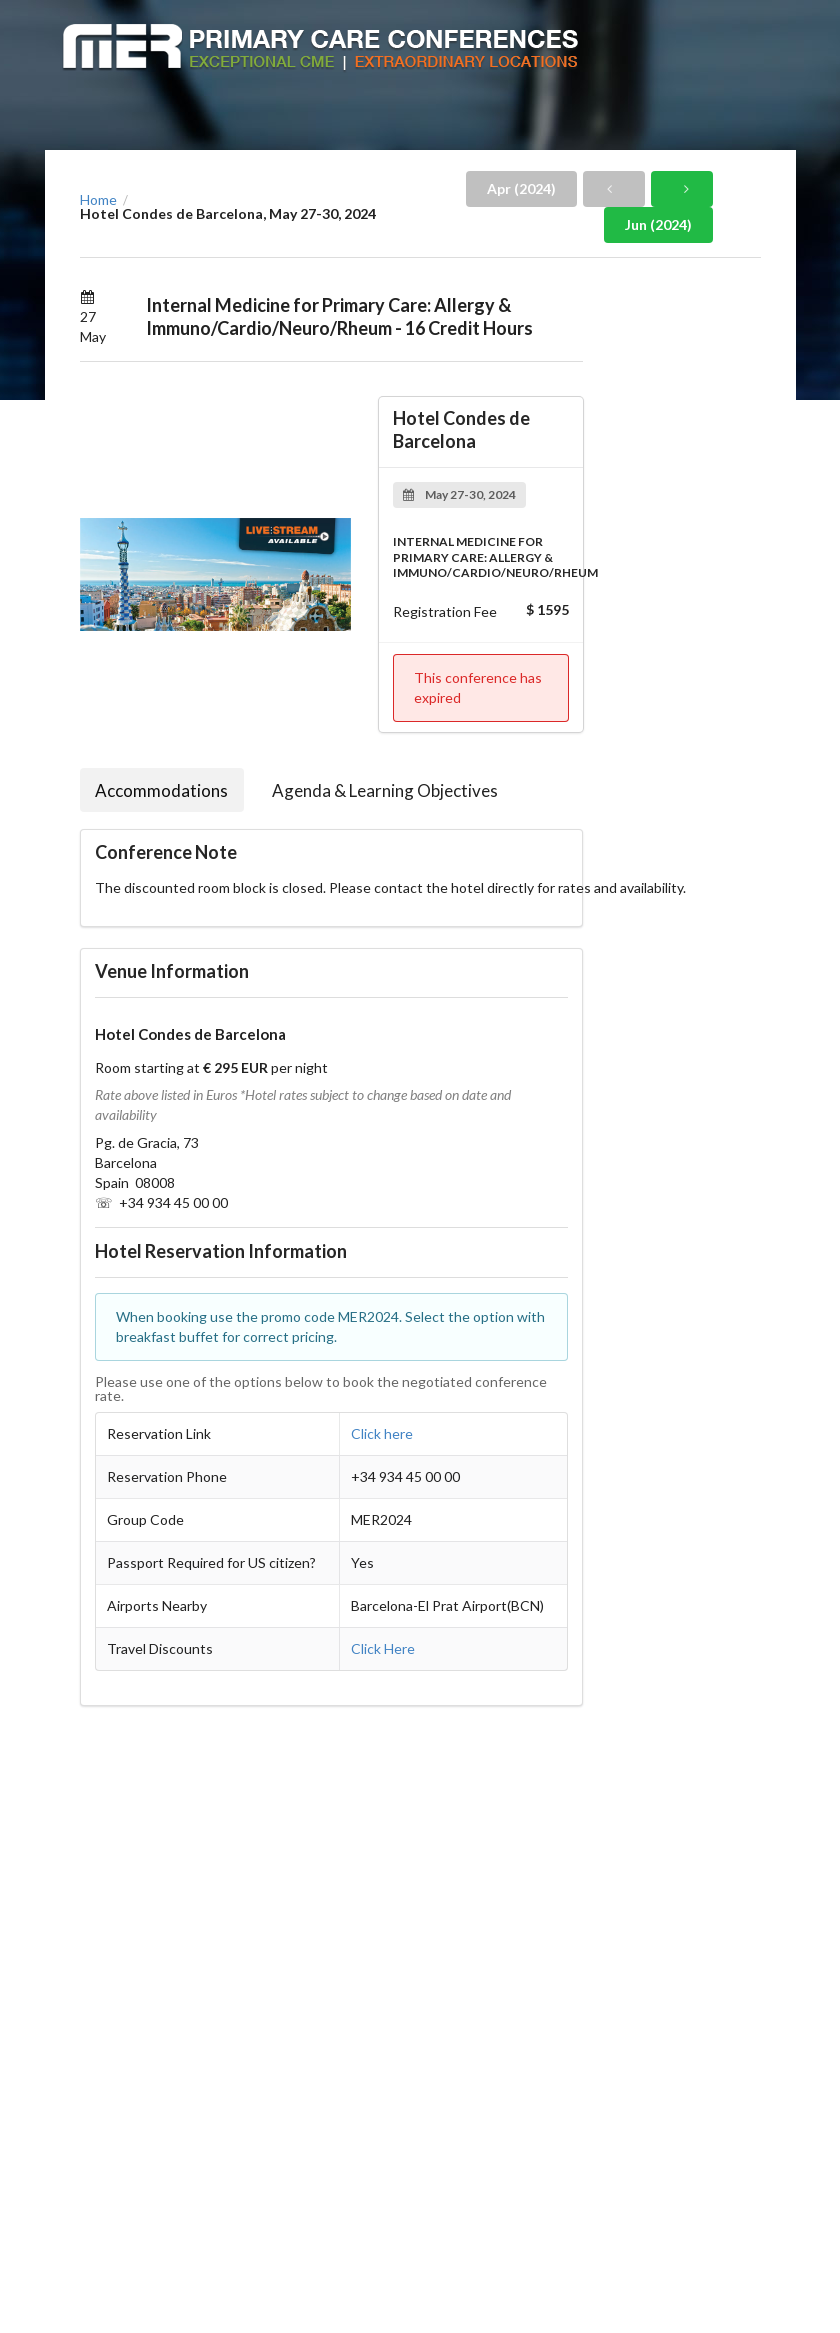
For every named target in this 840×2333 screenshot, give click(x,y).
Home (98, 200)
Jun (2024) (658, 224)
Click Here (383, 1648)
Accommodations (161, 790)
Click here (382, 1433)
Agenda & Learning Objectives (385, 790)
